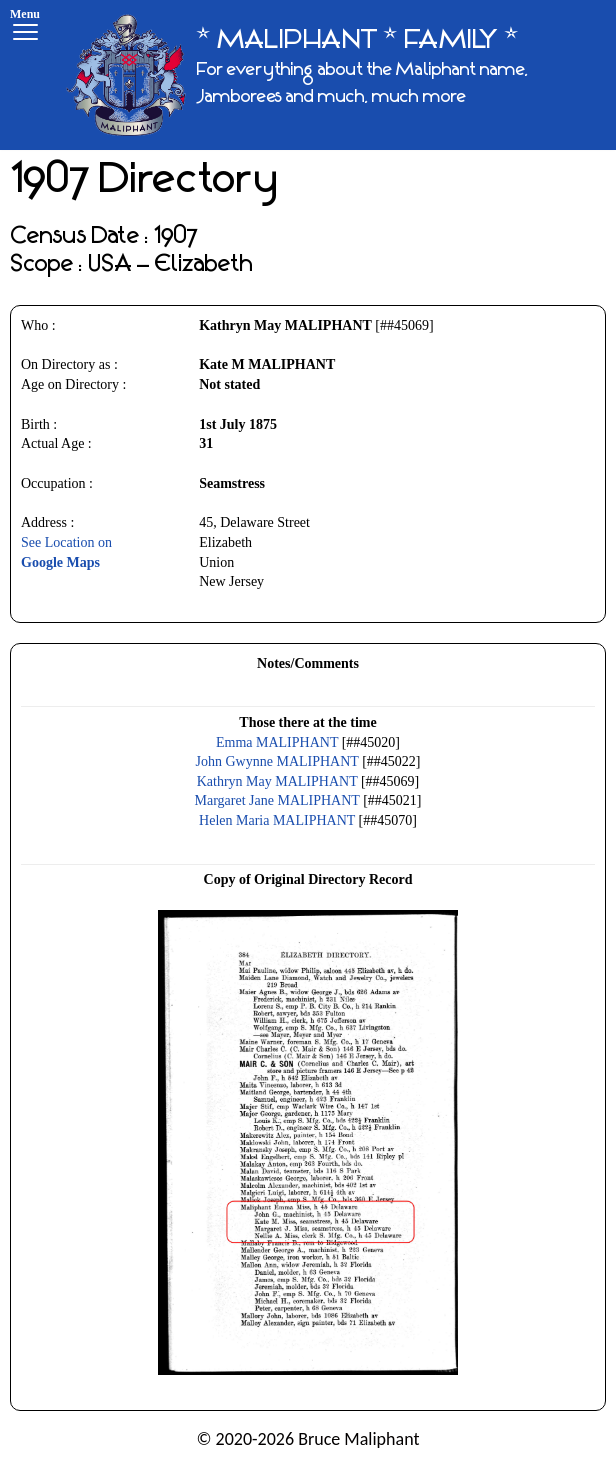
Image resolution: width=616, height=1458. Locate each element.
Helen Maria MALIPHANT (277, 820)
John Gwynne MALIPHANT (277, 761)
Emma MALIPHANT (277, 742)
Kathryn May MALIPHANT (277, 781)
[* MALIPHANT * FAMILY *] (333, 75)
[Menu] (25, 27)
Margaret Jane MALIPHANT (277, 800)
